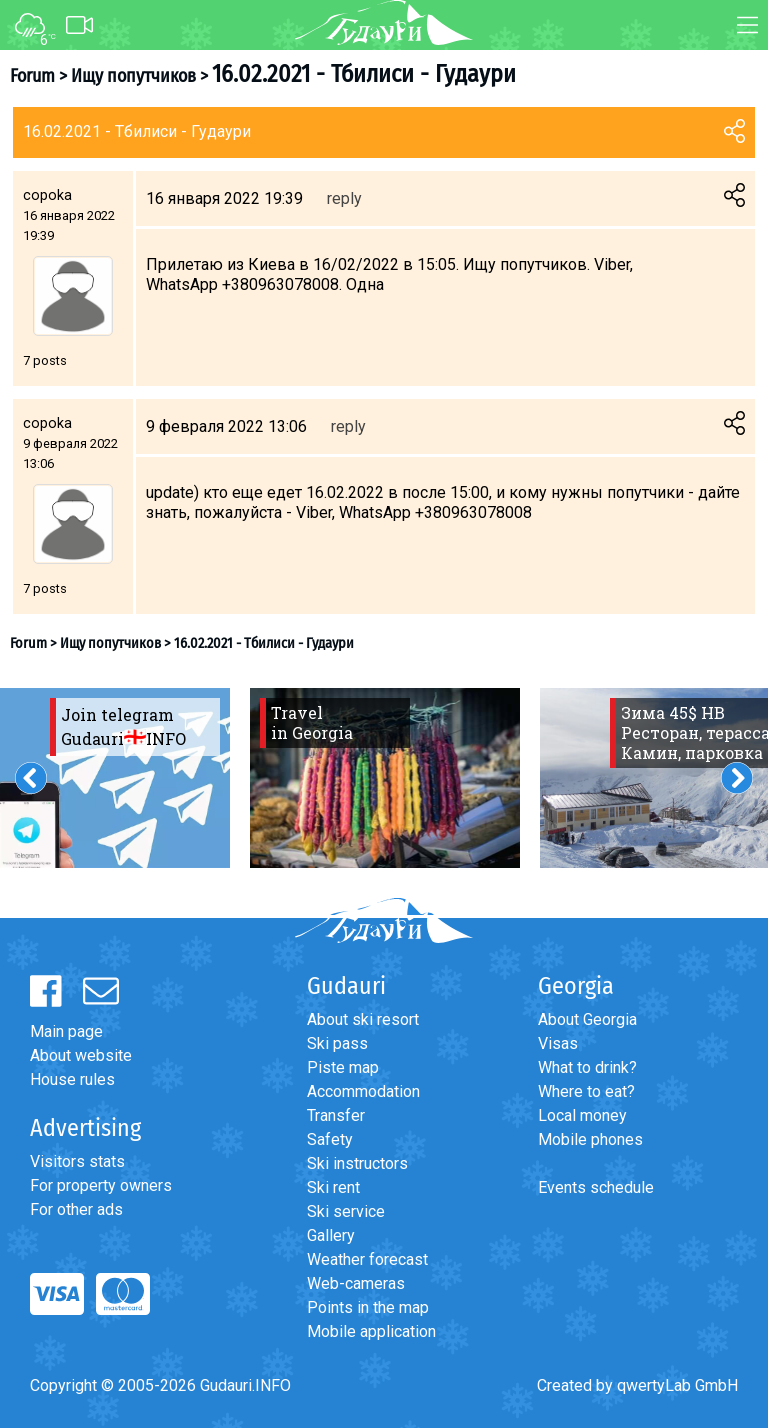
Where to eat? (586, 1091)
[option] (385, 778)
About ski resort (363, 1019)
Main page (66, 1031)
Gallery (331, 1235)
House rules (72, 1079)
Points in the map (368, 1307)
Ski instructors (357, 1163)
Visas (558, 1043)
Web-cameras (356, 1283)
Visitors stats (77, 1161)
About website (81, 1055)
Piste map (343, 1067)
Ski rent (333, 1187)
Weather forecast (367, 1259)
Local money (582, 1115)
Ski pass (337, 1043)
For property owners (101, 1185)
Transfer (336, 1115)
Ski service (346, 1211)
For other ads (76, 1209)
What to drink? (587, 1067)
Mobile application (371, 1331)
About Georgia (587, 1019)
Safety (330, 1139)
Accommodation (363, 1091)
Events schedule (596, 1187)
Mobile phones (590, 1139)
